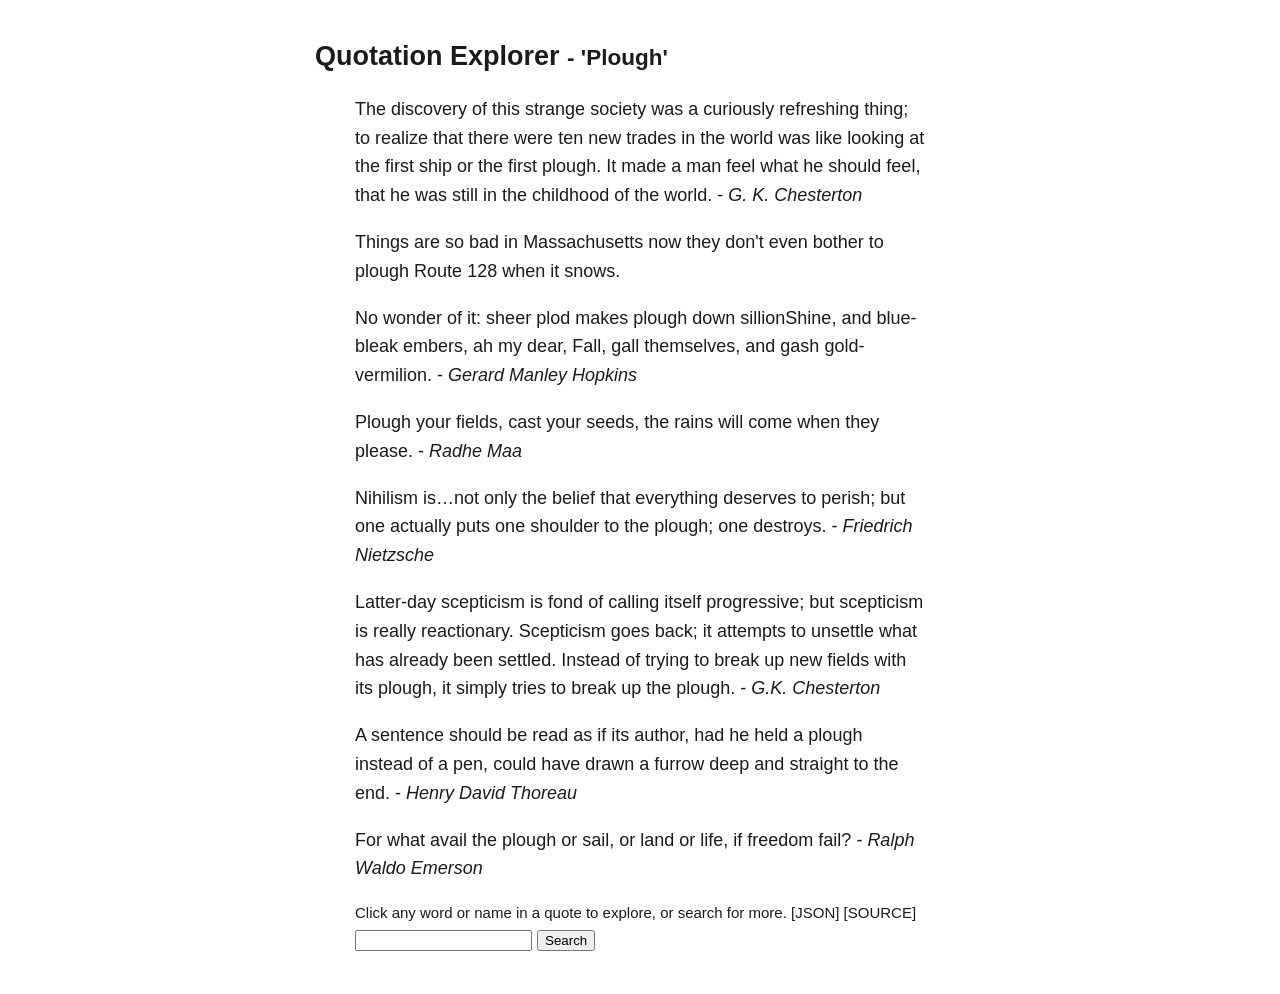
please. (384, 451)
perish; (848, 498)
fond (565, 602)
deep (729, 764)
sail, (598, 840)
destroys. (789, 526)
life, (714, 840)
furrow (679, 764)
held (771, 735)
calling (633, 602)
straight (818, 764)
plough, (407, 688)
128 (482, 271)
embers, (435, 346)
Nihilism (386, 498)
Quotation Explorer (437, 56)
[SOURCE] (880, 912)
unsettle (842, 631)
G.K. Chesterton (815, 688)
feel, (903, 166)
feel (740, 166)
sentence (407, 735)
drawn (609, 764)
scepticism (483, 602)
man (703, 166)
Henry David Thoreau (491, 793)
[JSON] (815, 912)
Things (382, 242)
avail (448, 840)
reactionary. (467, 631)
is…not (451, 498)
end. (372, 793)
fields (848, 660)
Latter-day (395, 602)
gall (625, 346)
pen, (470, 764)
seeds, (612, 422)
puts (473, 526)
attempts (751, 631)
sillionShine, (788, 318)
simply (481, 688)
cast (524, 422)
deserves (759, 498)
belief (573, 498)
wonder (412, 318)
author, (661, 735)
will (730, 422)
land (657, 840)
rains (693, 422)
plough (382, 271)
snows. (592, 271)
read (550, 735)
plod (553, 318)
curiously (738, 109)
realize (401, 138)
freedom (780, 840)
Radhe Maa (475, 451)
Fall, (589, 346)
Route (438, 271)
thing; (886, 109)
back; (676, 631)
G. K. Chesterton (795, 195)
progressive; (755, 602)
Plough (383, 422)
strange (555, 109)
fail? (834, 840)
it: (474, 318)
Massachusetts (583, 242)
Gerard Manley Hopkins (542, 375)
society (618, 109)
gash (799, 346)
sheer (508, 318)
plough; (683, 526)
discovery (429, 109)
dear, (547, 346)
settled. (527, 660)
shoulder (564, 526)
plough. (571, 166)
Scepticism (562, 631)
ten (570, 138)
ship (435, 166)
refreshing (819, 109)
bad (484, 242)
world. (688, 195)
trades (651, 138)
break (736, 660)
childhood (570, 195)
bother (838, 242)
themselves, (692, 346)
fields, (479, 422)
